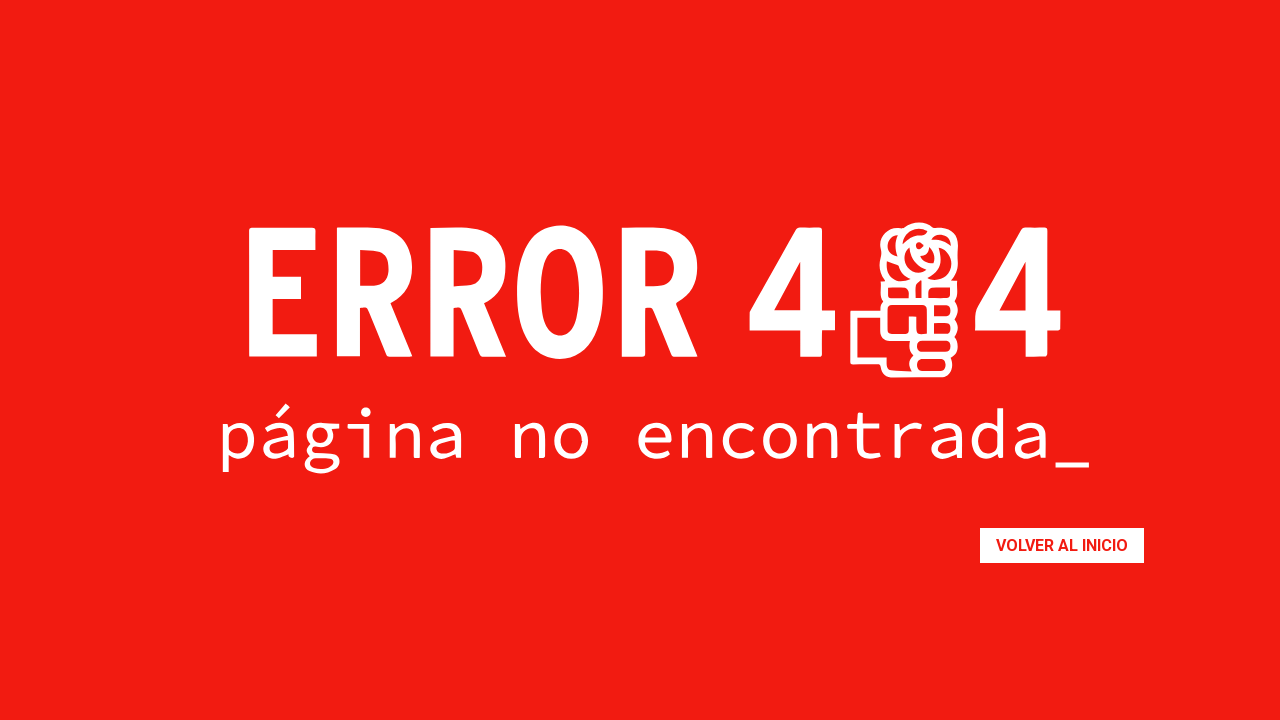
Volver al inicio (1062, 545)
